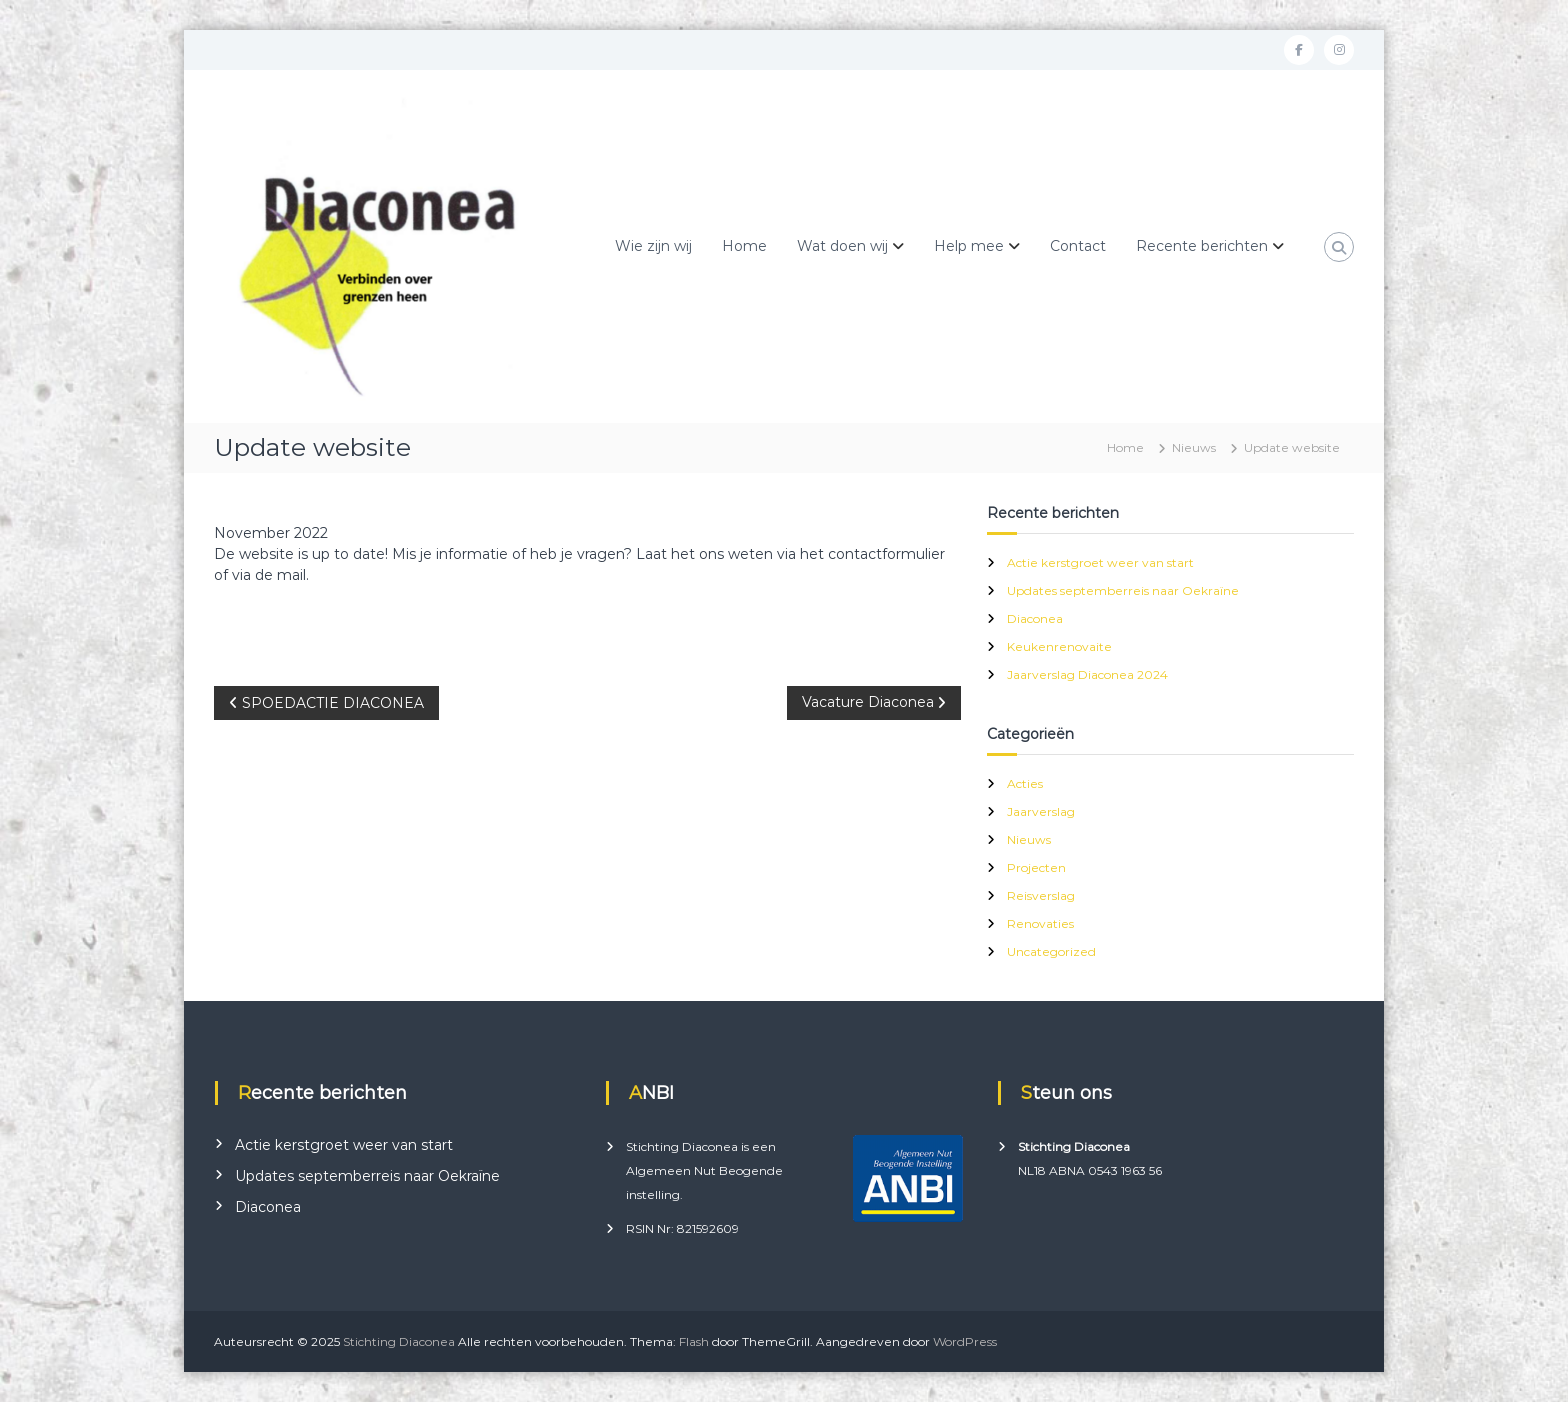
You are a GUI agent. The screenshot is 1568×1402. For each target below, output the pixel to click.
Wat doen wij (842, 246)
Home (744, 246)
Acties (1025, 783)
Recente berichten (1202, 246)
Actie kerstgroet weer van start (1100, 562)
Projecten (1036, 867)
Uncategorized (1051, 951)
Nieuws (1194, 447)
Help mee (969, 246)
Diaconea (1035, 618)
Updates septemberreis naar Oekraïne (1123, 590)
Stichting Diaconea (399, 1341)
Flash (694, 1341)
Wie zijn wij (653, 246)
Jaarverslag (1041, 811)
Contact (1078, 246)
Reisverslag (1041, 895)
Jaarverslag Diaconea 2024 (1087, 674)
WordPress (965, 1341)
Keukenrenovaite (1059, 646)
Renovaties (1040, 923)
